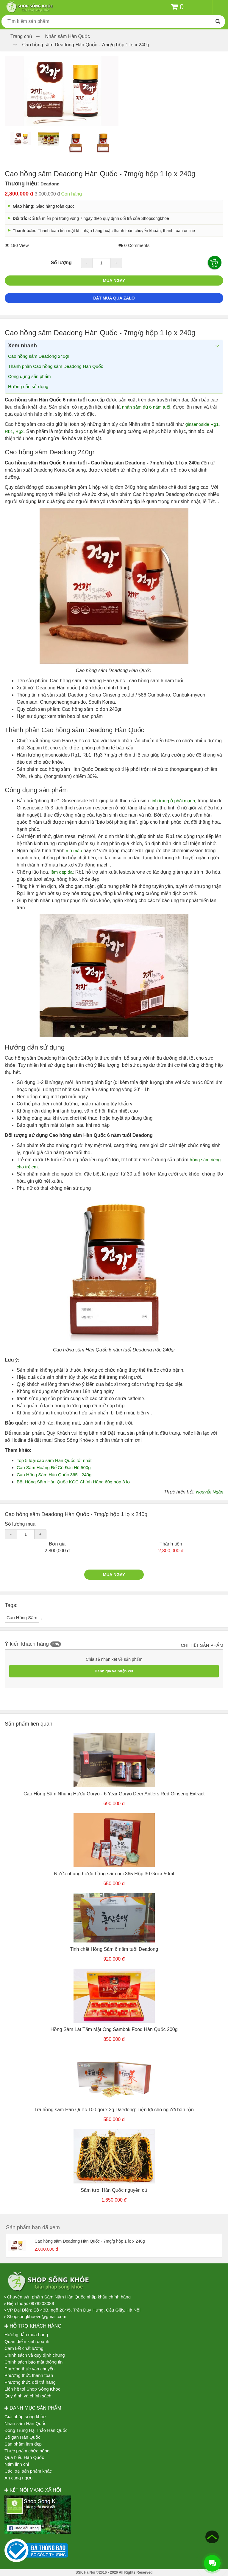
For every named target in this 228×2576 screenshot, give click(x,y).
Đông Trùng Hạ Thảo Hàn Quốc (36, 2430)
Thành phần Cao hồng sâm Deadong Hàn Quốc (55, 366)
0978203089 (41, 2303)
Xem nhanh (22, 346)
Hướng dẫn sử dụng (28, 386)
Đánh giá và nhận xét (114, 1671)
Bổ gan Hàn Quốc (22, 2437)
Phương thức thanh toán (28, 2375)
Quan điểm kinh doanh (26, 2341)
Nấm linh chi (16, 2464)
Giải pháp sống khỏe (25, 2416)
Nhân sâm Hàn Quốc (25, 2423)
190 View (17, 245)
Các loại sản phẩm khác (28, 2470)
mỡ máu (74, 850)
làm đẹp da (62, 872)
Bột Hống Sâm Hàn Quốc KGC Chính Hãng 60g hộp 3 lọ (74, 1481)
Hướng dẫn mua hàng (26, 2334)
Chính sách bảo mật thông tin (33, 2361)
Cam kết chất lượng (23, 2348)
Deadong (50, 183)
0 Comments (133, 245)
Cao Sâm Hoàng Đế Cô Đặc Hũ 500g (54, 1467)
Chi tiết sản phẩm (202, 1645)
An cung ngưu (18, 2477)
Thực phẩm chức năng (26, 2450)
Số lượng (61, 262)
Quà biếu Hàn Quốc (24, 2457)
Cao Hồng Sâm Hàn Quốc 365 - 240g (54, 1474)
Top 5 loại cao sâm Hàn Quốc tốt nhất (55, 1460)
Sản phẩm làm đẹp (23, 2443)
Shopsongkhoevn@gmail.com (36, 2316)
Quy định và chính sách (27, 2395)
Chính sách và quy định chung (34, 2355)
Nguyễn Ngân (209, 1491)
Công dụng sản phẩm (29, 376)
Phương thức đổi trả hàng (30, 2382)
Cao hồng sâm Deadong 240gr (38, 356)
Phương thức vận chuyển (29, 2368)
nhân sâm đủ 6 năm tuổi (146, 406)
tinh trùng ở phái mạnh (173, 800)
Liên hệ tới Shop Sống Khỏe (32, 2388)
